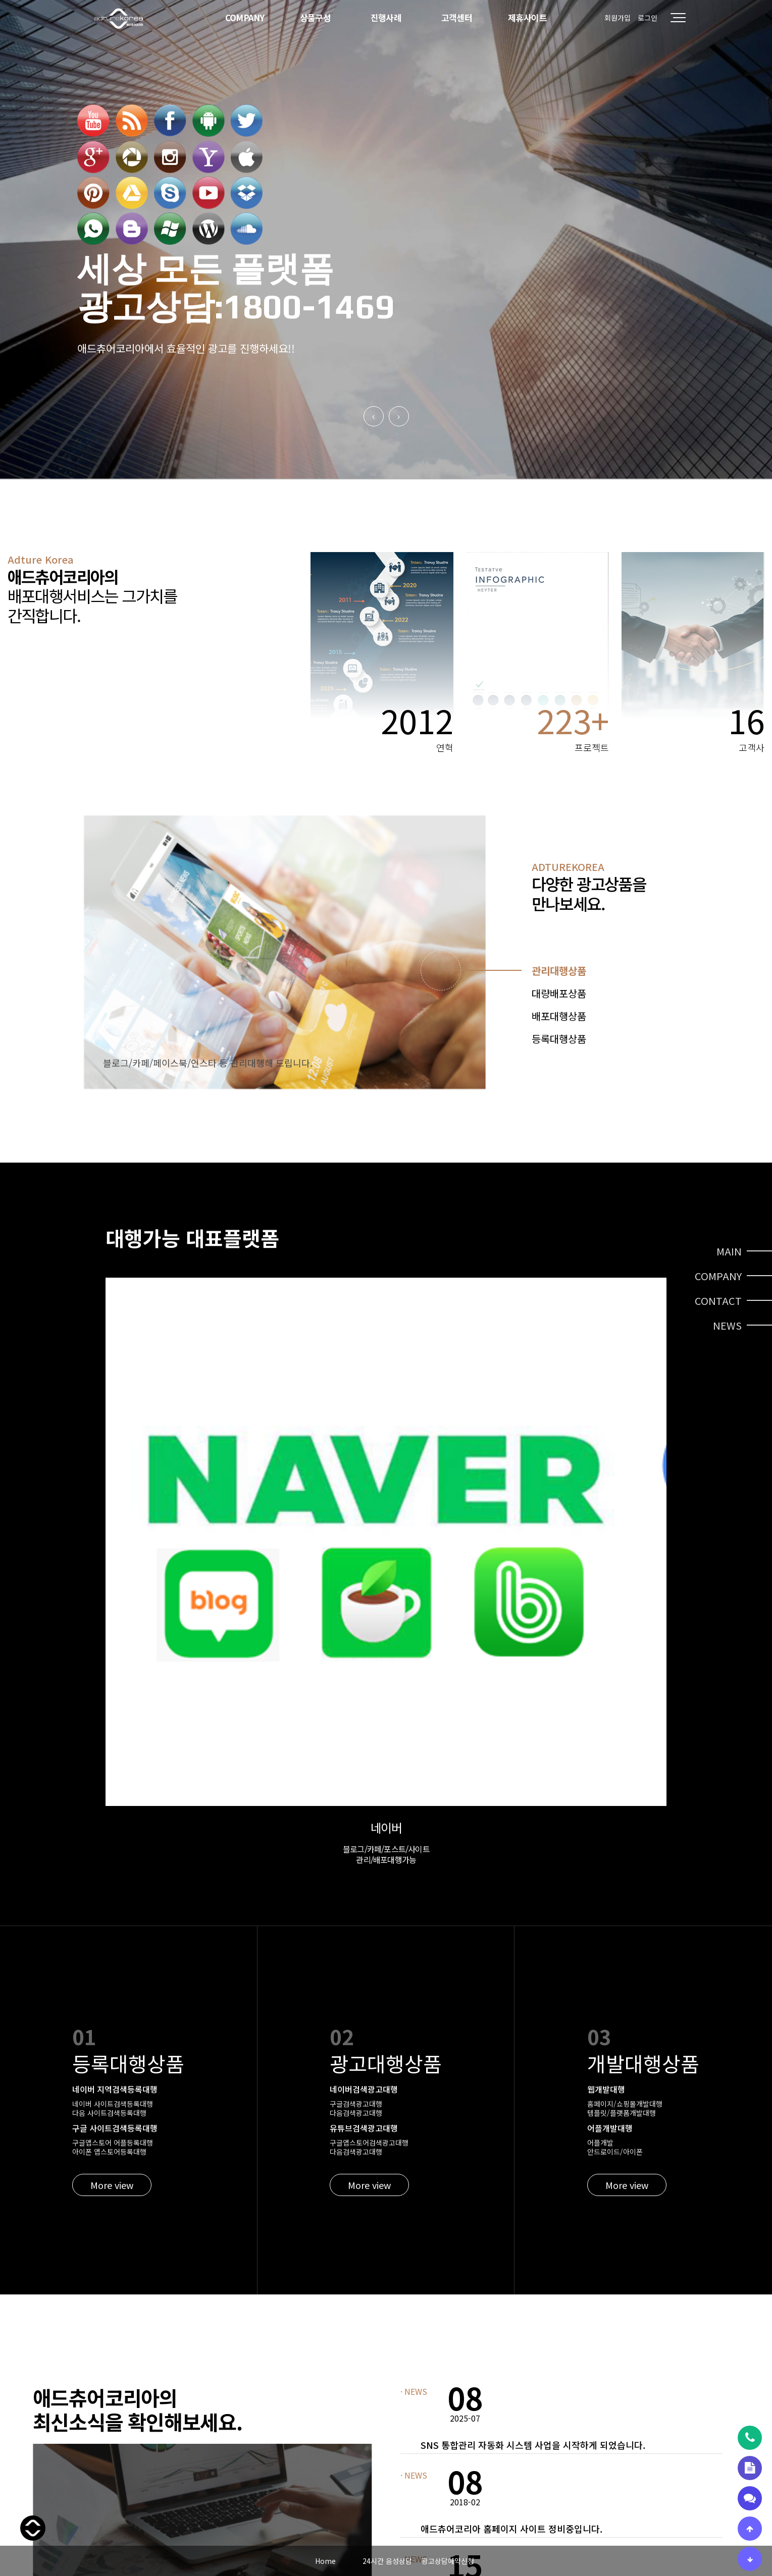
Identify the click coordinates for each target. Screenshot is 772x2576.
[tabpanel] (284, 952)
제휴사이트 (527, 17)
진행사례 (386, 17)
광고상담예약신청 (448, 2561)
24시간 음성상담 (387, 2561)
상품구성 (315, 17)
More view (111, 1796)
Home (325, 2561)
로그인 (647, 18)
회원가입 (617, 18)
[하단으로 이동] (750, 2559)
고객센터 (457, 17)
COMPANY (245, 17)
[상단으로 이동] (750, 2528)
